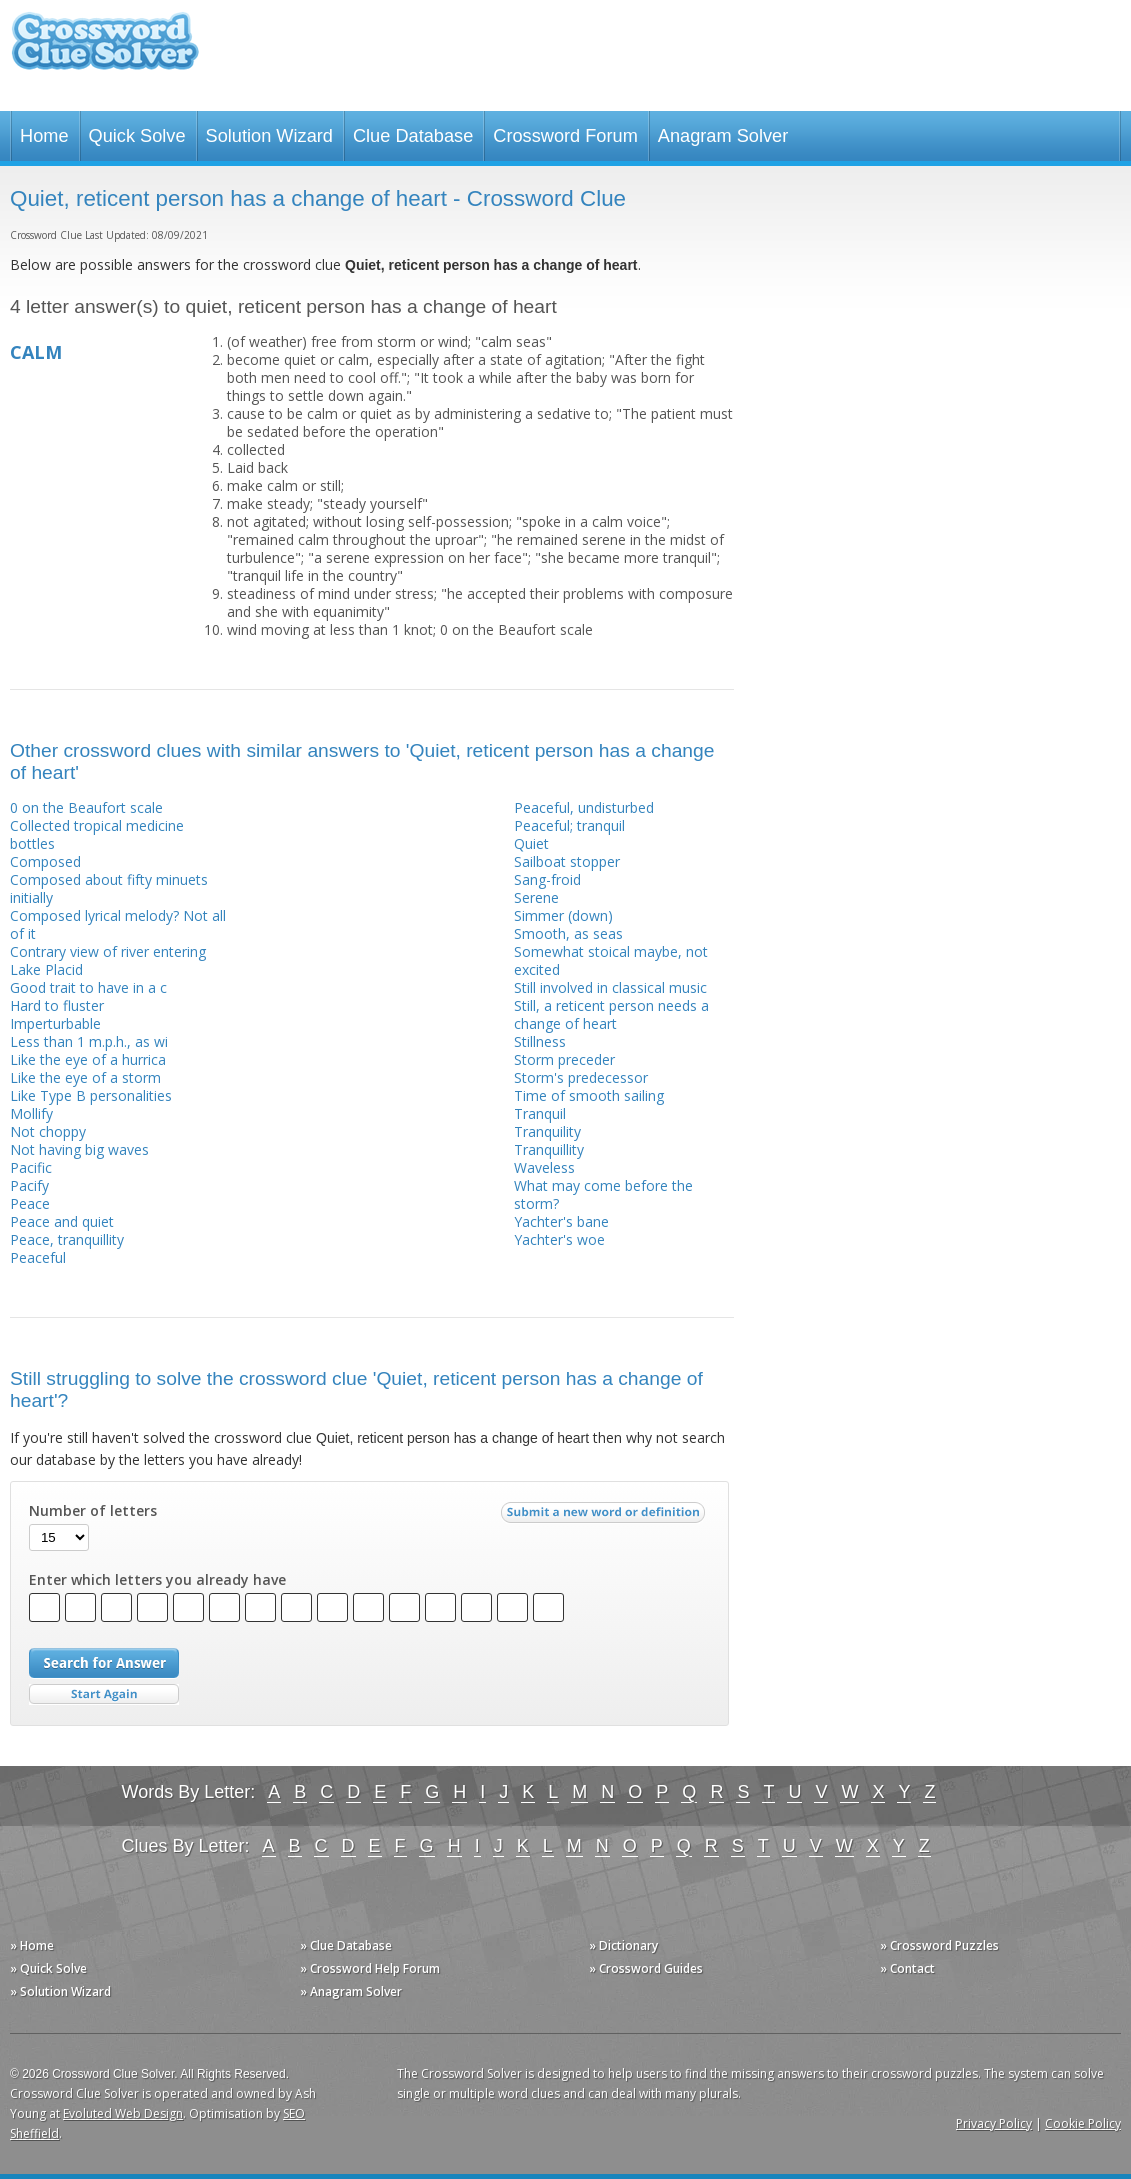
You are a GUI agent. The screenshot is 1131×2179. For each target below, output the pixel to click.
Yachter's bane (561, 1221)
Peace (30, 1203)
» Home (32, 1945)
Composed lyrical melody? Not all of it (118, 924)
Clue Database (413, 136)
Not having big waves (79, 1149)
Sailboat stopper (567, 861)
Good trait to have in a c (88, 987)
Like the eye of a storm (85, 1077)
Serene (536, 897)
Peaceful (38, 1257)
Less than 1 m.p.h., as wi (89, 1041)
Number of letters (93, 1511)
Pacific (31, 1167)
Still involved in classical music (610, 987)
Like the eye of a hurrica (88, 1059)
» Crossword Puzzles (939, 1945)
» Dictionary (623, 1945)
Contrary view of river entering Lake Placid (108, 960)
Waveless (544, 1167)
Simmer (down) (563, 915)
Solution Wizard (269, 136)
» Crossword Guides (646, 1968)
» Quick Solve (48, 1968)
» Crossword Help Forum (370, 1968)
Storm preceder (564, 1059)
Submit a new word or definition (605, 1517)
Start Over (104, 1694)
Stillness (540, 1041)
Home (44, 136)
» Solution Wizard (60, 1991)
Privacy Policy (994, 2123)
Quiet (531, 843)
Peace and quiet (62, 1221)
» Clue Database (346, 1945)
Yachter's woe (559, 1239)
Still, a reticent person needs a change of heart (611, 1014)
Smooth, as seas (568, 933)
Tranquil (540, 1113)
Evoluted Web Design (123, 2113)
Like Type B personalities (91, 1095)
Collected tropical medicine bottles (97, 834)
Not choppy (48, 1131)
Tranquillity (549, 1149)
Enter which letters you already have (157, 1580)
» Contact (907, 1968)
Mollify (31, 1113)
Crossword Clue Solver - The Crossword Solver (105, 50)
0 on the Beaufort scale (86, 807)
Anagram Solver (723, 136)
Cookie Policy (1083, 2123)
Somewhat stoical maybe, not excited (611, 960)
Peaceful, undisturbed (584, 807)
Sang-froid (547, 879)
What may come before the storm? (603, 1194)
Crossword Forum (565, 136)
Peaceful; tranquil (569, 825)
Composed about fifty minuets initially (109, 888)
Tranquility (547, 1131)
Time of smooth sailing (589, 1095)
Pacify (29, 1185)
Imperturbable (55, 1023)
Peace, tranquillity (67, 1239)
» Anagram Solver (351, 1991)
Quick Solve (137, 136)
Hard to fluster (57, 1005)
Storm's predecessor (581, 1077)
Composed (45, 861)
